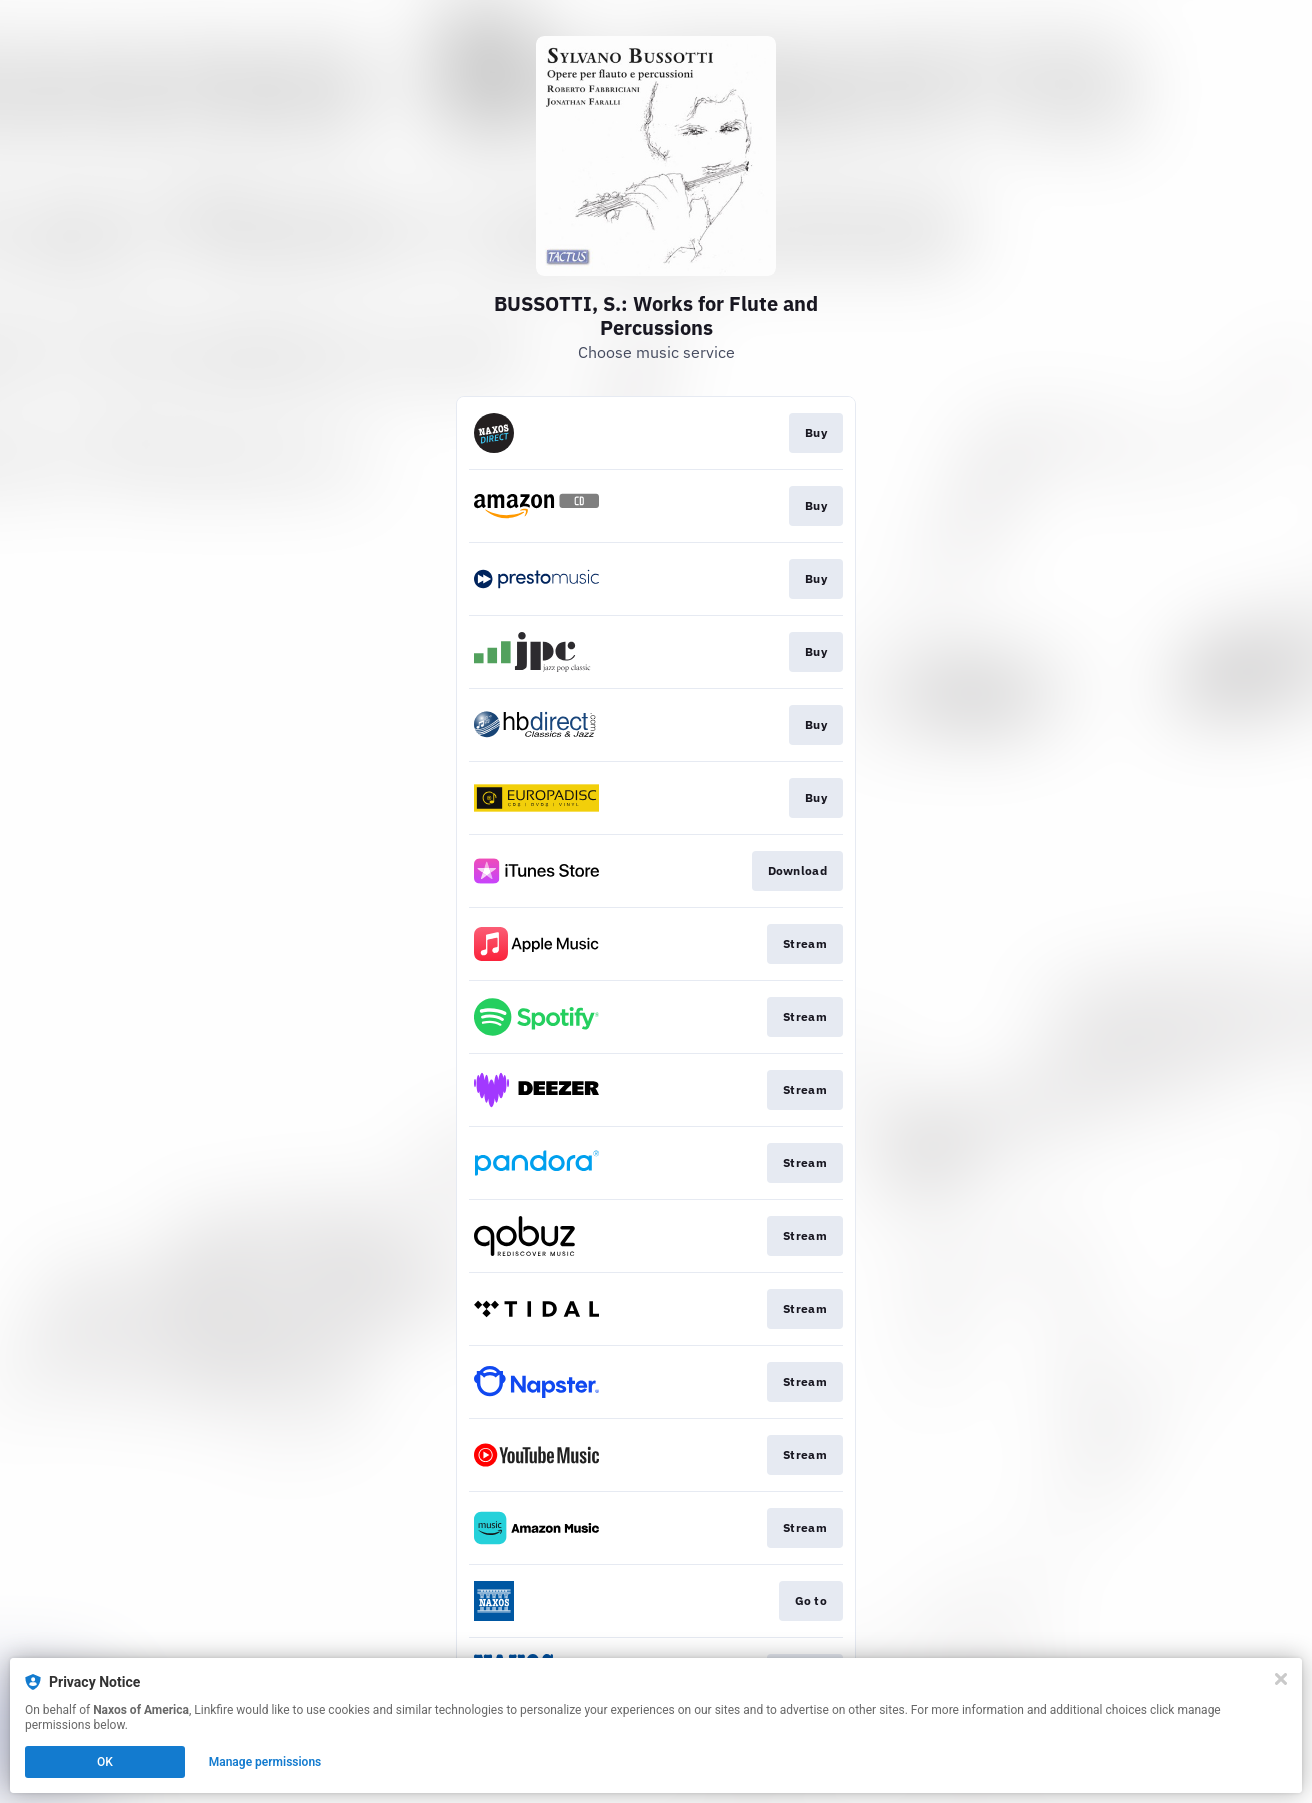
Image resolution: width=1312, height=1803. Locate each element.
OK (105, 1762)
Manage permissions (265, 1762)
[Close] (1281, 1679)
